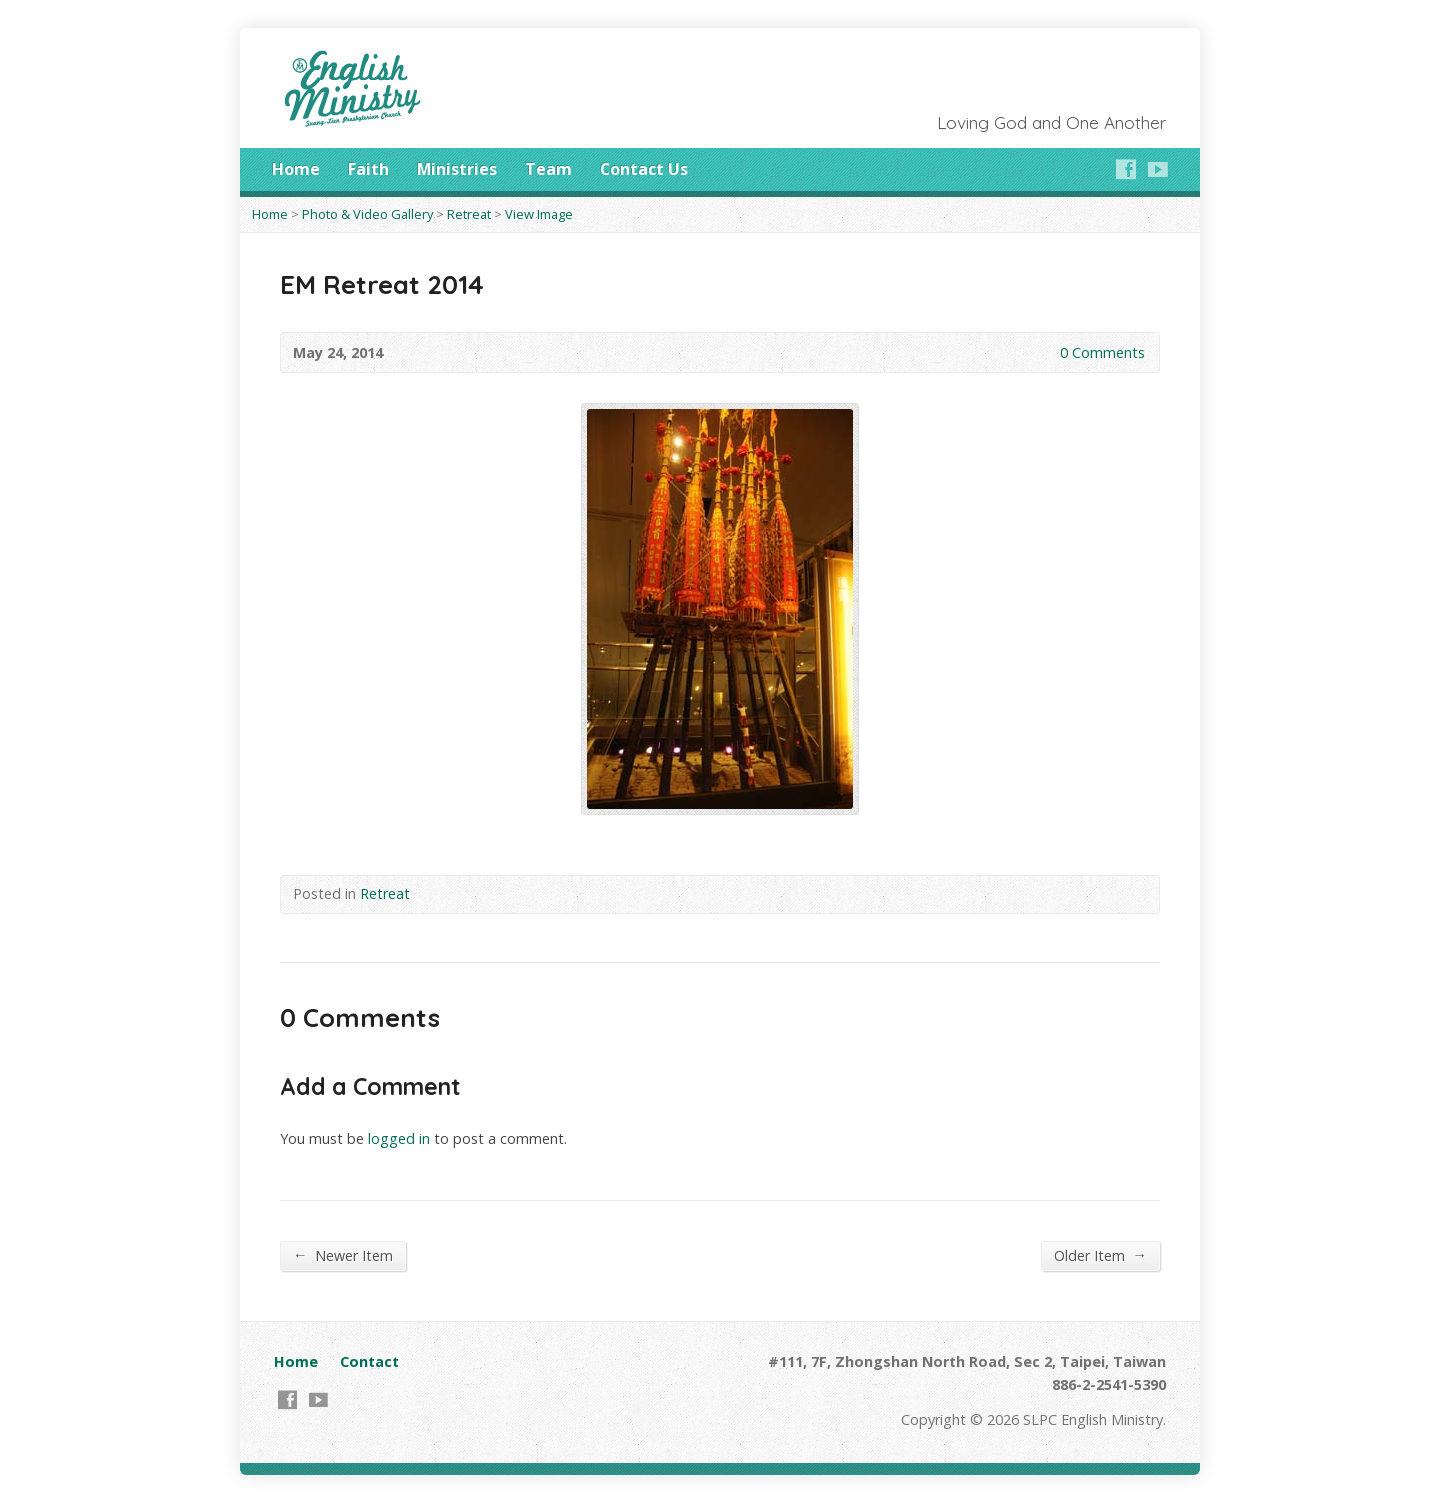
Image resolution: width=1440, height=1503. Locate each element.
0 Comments (1043, 352)
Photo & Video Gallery (367, 214)
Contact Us (644, 169)
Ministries (457, 169)
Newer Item (343, 1255)
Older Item (1100, 1255)
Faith (368, 169)
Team (548, 169)
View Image (539, 214)
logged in (399, 1138)
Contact (369, 1361)
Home (296, 169)
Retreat (469, 214)
